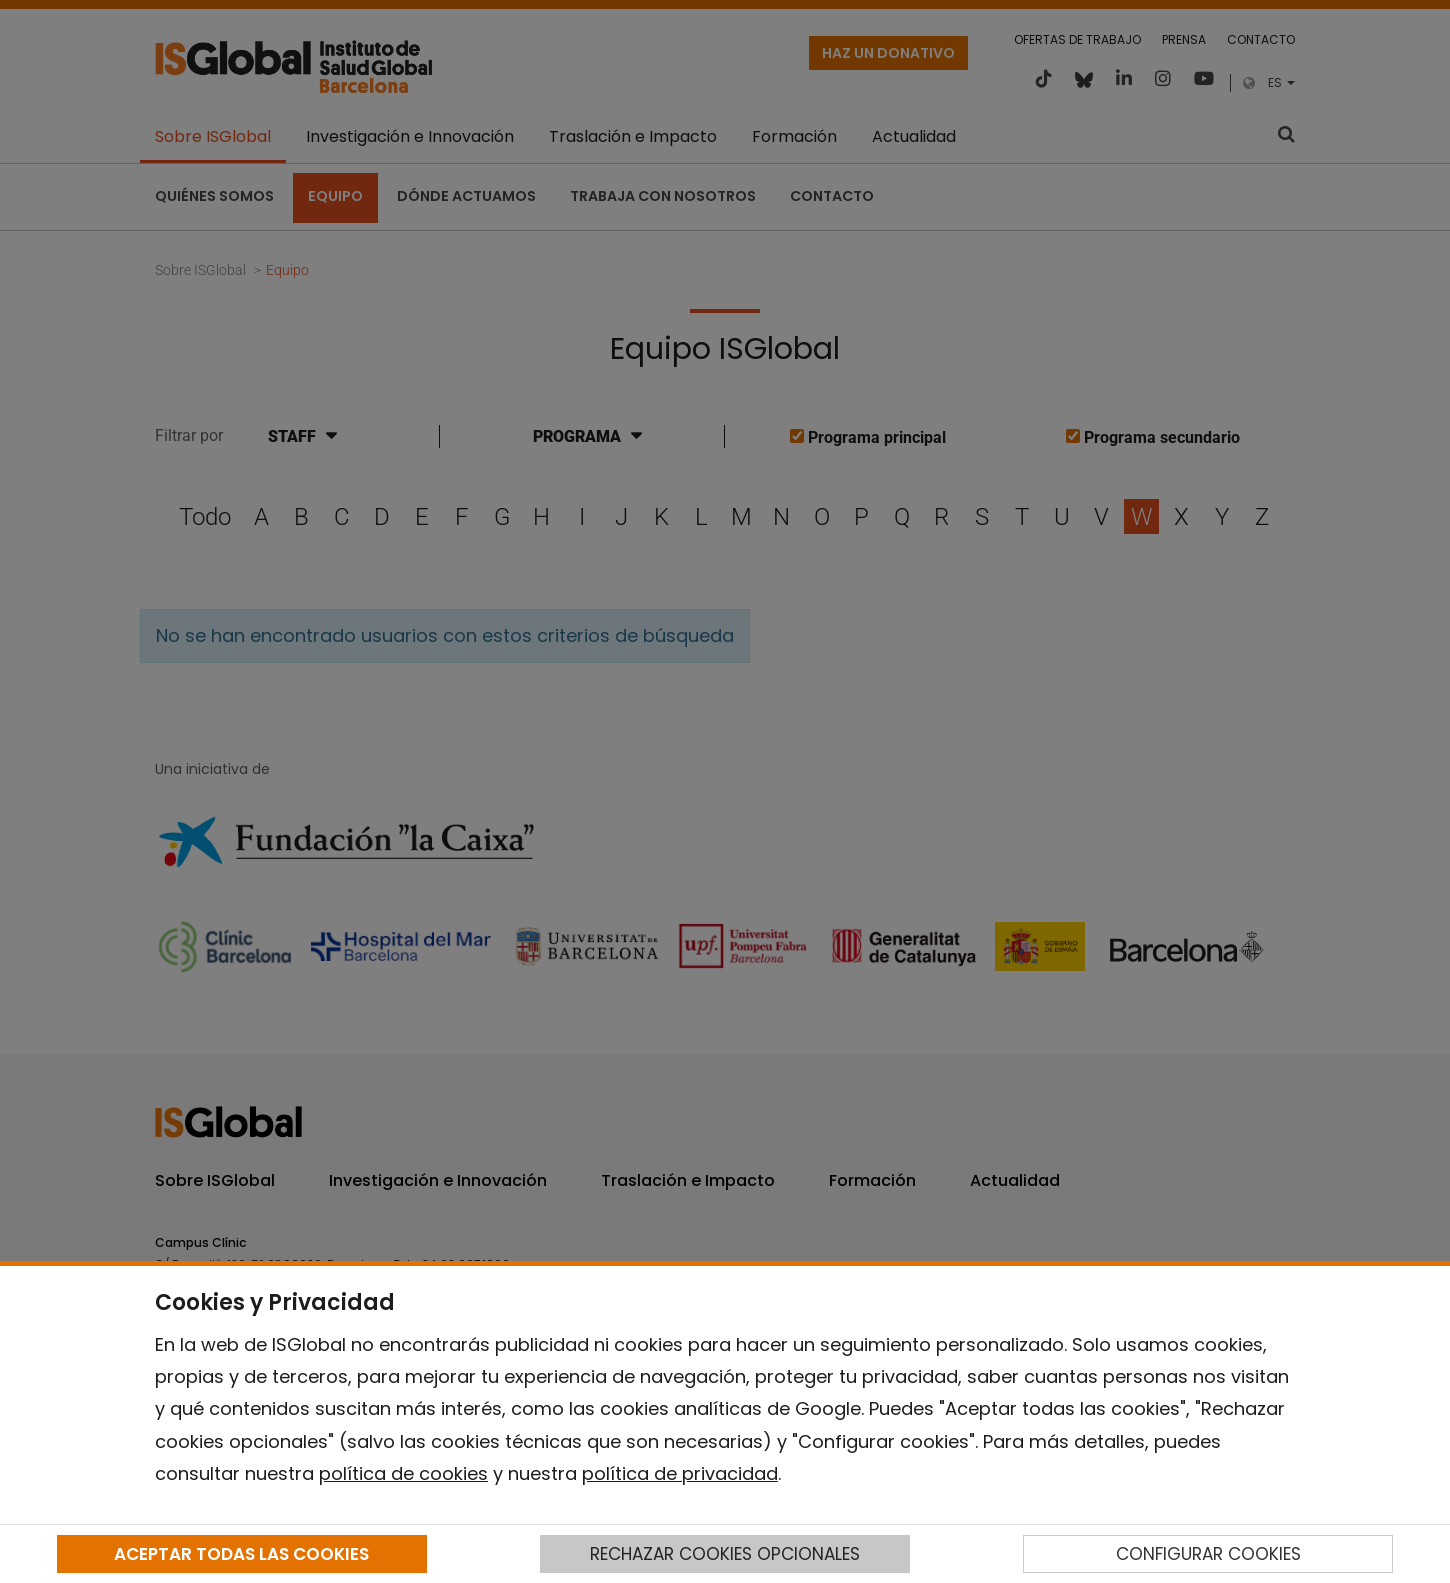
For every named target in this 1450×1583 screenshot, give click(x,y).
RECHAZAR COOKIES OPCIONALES (725, 1554)
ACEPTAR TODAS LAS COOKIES (241, 1554)
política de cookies (403, 1473)
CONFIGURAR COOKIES (1208, 1554)
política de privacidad (680, 1473)
